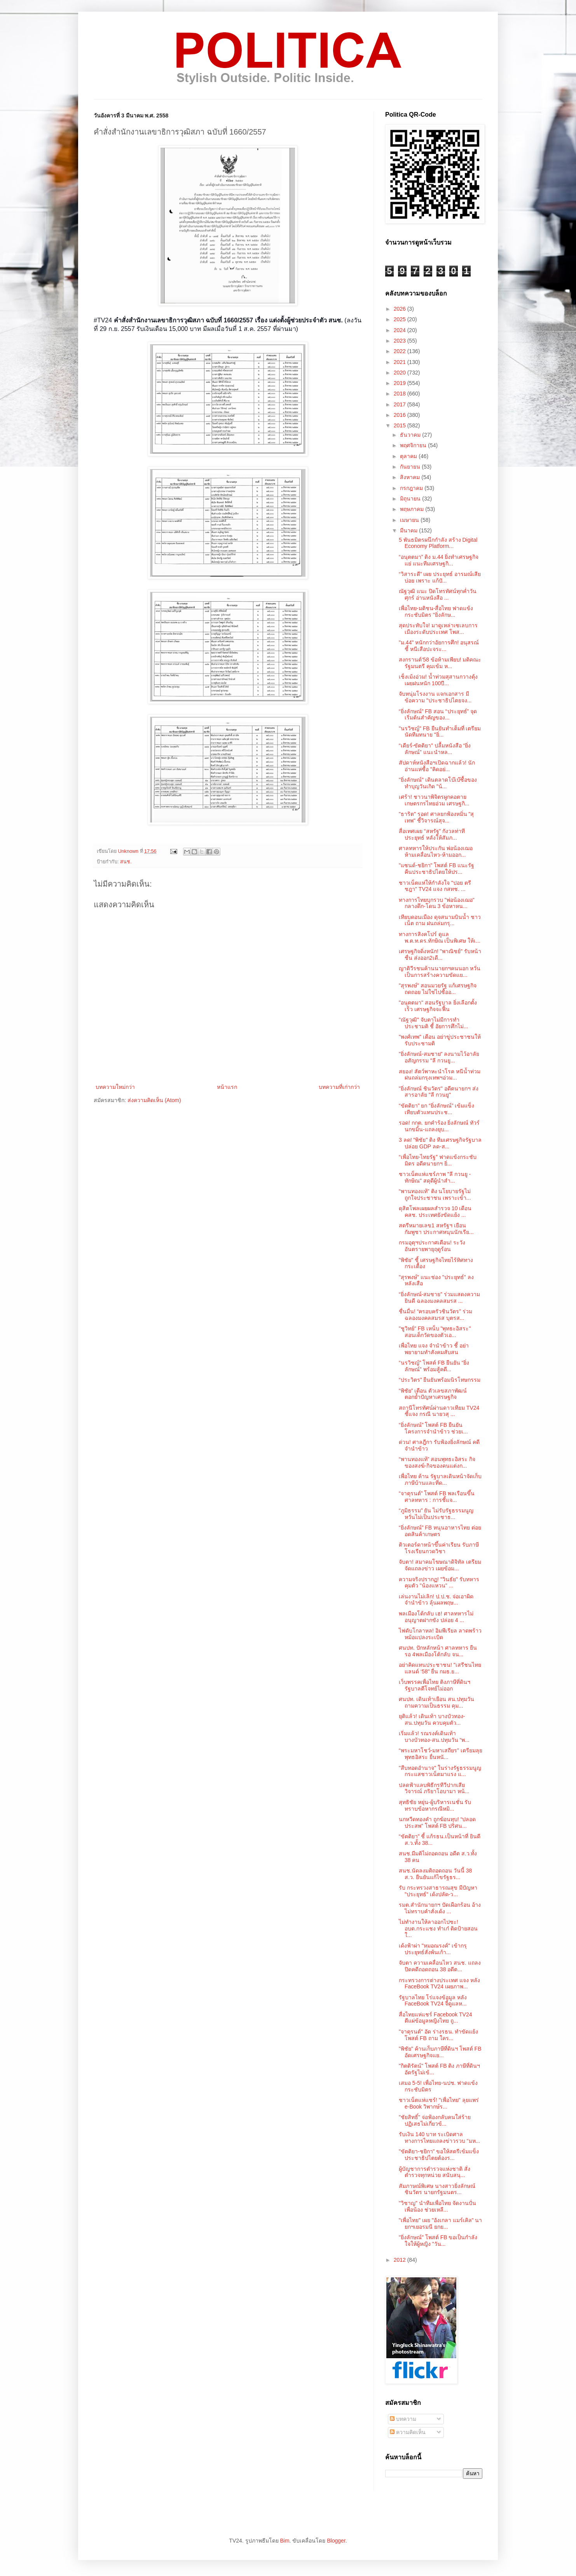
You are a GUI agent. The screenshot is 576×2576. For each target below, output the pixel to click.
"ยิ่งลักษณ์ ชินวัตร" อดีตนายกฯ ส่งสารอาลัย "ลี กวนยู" (438, 1091)
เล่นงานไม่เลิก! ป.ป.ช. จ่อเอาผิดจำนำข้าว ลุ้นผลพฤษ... (436, 1599)
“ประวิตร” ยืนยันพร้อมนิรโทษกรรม (439, 1380)
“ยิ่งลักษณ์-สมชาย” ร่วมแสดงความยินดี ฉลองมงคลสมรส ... (439, 1297)
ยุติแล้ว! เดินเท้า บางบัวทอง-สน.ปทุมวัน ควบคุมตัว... (432, 1719)
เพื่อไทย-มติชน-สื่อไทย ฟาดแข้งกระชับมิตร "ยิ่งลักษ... (436, 611)
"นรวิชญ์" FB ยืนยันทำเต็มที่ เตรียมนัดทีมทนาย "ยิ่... (440, 731)
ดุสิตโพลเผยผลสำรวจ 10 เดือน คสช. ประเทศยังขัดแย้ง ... (435, 1211)
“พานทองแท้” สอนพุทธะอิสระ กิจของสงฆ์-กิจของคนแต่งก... (437, 1462)
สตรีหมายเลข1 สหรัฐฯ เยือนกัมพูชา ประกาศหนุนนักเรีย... (436, 1228)
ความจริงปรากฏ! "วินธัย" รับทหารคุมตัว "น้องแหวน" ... (439, 1582)
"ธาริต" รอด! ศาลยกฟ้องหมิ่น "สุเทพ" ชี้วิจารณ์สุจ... (436, 817)
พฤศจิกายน (414, 445)
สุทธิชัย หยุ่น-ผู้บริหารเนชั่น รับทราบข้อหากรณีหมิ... (435, 1805)
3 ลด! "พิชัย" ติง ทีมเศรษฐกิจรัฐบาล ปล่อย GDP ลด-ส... (440, 1143)
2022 (400, 351)
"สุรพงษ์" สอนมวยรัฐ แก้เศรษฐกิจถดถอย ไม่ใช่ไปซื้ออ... (438, 988)
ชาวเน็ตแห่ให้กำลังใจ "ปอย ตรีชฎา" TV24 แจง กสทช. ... (435, 886)
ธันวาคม (411, 435)
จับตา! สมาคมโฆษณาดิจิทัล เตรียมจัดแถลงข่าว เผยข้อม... (440, 1565)
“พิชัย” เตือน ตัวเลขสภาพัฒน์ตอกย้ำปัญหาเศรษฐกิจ (433, 1394)
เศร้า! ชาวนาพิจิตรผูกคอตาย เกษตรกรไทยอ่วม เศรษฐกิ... (434, 800)
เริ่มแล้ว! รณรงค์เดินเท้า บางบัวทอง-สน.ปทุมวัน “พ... (434, 1736)
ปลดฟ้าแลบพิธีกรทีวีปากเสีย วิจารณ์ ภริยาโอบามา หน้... (434, 1788)
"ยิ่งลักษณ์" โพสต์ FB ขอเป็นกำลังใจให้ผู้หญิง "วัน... (438, 2240)
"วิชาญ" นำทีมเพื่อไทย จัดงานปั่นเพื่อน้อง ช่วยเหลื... (437, 2206)
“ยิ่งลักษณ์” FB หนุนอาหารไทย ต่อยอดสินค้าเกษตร (440, 1530)
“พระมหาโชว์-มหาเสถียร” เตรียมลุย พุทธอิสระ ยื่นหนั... (440, 1753)
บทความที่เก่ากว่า (339, 1087)
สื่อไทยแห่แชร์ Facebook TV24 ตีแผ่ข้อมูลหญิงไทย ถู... (435, 2017)
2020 (400, 372)
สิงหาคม (410, 477)
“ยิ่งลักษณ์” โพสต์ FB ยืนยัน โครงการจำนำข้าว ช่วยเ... (433, 1428)
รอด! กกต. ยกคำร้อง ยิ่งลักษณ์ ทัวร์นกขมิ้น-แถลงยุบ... (439, 1126)
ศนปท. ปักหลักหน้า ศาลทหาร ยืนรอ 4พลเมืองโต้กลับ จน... (438, 1651)
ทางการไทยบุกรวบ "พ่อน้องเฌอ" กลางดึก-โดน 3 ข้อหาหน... (437, 903)
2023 (400, 341)
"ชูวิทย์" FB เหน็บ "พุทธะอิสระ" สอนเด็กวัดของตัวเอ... (435, 1331)
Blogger (336, 2541)
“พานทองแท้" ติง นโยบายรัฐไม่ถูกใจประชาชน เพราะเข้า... (435, 1194)
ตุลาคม (409, 456)
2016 (400, 415)
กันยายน (411, 467)
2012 (400, 2260)
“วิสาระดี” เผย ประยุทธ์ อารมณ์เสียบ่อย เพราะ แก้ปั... (440, 577)
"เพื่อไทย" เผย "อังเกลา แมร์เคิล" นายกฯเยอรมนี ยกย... (440, 2223)
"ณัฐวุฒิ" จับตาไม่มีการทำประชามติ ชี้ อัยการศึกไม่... (433, 1023)
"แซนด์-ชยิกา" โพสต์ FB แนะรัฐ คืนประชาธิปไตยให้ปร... (436, 868)
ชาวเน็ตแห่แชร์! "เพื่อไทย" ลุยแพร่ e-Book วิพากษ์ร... (439, 2103)
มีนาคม (409, 530)
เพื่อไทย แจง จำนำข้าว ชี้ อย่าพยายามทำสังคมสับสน (434, 1348)
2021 (400, 362)
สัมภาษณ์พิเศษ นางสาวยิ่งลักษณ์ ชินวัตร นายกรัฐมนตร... (437, 2189)
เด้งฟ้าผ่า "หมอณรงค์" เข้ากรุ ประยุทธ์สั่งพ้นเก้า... (433, 1948)
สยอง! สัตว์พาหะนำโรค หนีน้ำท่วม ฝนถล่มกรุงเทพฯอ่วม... (439, 1074)
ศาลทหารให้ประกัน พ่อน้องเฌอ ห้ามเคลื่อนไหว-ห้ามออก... (436, 851)
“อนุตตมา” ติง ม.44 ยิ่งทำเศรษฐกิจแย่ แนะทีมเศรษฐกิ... (438, 560)
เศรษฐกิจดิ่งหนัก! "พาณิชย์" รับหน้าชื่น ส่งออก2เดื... (440, 954)
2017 (400, 404)
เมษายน (410, 520)
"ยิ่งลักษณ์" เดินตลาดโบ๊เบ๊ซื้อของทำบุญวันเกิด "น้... (438, 783)
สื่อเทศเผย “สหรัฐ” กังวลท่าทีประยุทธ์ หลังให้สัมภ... (432, 834)
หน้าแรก (227, 1087)
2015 (400, 425)
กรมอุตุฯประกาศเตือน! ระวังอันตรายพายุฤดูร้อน (432, 1245)
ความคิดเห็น (408, 2432)
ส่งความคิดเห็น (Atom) (154, 1100)
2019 (400, 383)
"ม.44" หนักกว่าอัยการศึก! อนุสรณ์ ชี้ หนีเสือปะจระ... (439, 645)
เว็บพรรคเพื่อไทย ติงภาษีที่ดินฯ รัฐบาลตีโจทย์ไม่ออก (434, 1685)
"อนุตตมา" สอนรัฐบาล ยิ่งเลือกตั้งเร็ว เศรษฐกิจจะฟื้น (438, 1005)
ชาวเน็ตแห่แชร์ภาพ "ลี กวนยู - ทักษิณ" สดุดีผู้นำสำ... (435, 1177)
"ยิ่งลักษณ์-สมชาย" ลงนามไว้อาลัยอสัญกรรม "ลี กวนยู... (439, 1057)
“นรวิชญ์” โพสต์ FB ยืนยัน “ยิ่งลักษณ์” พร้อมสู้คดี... (434, 1366)
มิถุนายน (411, 498)
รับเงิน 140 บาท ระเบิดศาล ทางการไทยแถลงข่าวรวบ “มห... (439, 2137)
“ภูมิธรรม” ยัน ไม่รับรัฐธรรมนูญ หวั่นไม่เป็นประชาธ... (436, 1513)
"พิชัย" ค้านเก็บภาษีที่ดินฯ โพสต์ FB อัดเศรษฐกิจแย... (440, 2052)
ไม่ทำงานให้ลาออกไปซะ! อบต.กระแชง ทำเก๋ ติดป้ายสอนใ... (438, 1928)
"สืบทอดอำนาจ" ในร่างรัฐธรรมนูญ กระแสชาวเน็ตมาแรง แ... (440, 1771)
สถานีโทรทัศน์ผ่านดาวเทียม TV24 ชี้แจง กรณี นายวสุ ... (439, 1411)
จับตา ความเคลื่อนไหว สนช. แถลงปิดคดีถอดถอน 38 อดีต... (440, 1966)
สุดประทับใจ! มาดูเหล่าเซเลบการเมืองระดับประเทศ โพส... (438, 628)
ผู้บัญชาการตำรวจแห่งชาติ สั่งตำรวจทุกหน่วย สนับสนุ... (434, 2172)
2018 (400, 393)
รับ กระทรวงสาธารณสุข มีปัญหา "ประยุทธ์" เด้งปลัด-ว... (438, 1891)
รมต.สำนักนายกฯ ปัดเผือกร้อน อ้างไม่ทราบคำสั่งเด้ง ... (440, 1908)
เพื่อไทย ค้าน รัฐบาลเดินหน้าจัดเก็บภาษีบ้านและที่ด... (440, 1479)
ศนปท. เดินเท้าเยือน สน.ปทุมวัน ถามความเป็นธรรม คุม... (436, 1702)
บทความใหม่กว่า (115, 1087)
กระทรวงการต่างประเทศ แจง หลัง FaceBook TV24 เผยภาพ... (439, 1983)
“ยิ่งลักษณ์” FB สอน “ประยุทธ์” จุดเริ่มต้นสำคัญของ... (438, 714)
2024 (400, 330)
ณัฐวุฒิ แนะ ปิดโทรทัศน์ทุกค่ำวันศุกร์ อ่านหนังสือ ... (438, 594)
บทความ (403, 2419)
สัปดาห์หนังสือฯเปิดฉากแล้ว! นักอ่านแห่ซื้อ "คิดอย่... (437, 766)
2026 (400, 309)
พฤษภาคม (412, 509)
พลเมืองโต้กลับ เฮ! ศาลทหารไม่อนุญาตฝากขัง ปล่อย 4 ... (436, 1616)
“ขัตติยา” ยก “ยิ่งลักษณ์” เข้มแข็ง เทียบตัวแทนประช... (436, 1108)
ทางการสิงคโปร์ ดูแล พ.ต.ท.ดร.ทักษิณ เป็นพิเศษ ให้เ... (439, 937)
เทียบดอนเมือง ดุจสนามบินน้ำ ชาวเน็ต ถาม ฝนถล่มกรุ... (440, 920)
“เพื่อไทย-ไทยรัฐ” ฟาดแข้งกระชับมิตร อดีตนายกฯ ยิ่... (438, 1160)
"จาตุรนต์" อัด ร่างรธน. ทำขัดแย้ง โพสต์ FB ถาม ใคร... (438, 2034)
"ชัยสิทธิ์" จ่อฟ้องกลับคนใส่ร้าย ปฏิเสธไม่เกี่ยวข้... (435, 2120)
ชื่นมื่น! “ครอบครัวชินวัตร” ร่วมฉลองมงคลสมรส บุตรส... (435, 1314)
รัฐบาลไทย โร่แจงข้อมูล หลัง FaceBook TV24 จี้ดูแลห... (433, 2000)
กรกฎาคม (412, 488)
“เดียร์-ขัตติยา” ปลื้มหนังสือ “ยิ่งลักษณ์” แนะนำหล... (435, 748)
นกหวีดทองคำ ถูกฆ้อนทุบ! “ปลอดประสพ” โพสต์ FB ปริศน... (437, 1822)
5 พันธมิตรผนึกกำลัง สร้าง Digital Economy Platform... (438, 543)
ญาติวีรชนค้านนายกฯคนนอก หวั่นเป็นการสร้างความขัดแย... (439, 971)
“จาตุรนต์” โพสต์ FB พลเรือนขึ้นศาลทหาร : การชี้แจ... (437, 1496)
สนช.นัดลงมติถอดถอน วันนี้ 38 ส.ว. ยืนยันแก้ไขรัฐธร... (435, 1873)
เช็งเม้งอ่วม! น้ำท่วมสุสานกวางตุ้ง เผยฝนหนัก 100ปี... (438, 680)
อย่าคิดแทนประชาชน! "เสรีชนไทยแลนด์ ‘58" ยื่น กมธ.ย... (440, 1668)
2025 (400, 319)
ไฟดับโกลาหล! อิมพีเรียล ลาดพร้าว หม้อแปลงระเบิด (440, 1634)
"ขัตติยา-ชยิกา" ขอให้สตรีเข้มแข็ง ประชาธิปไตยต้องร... (439, 2154)
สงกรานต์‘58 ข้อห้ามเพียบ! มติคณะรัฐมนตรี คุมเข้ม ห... (440, 662)
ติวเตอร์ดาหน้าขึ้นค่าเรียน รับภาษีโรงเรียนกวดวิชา (439, 1548)
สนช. (126, 861)
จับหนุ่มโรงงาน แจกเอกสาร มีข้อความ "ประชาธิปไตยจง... (435, 697)
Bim (284, 2541)
